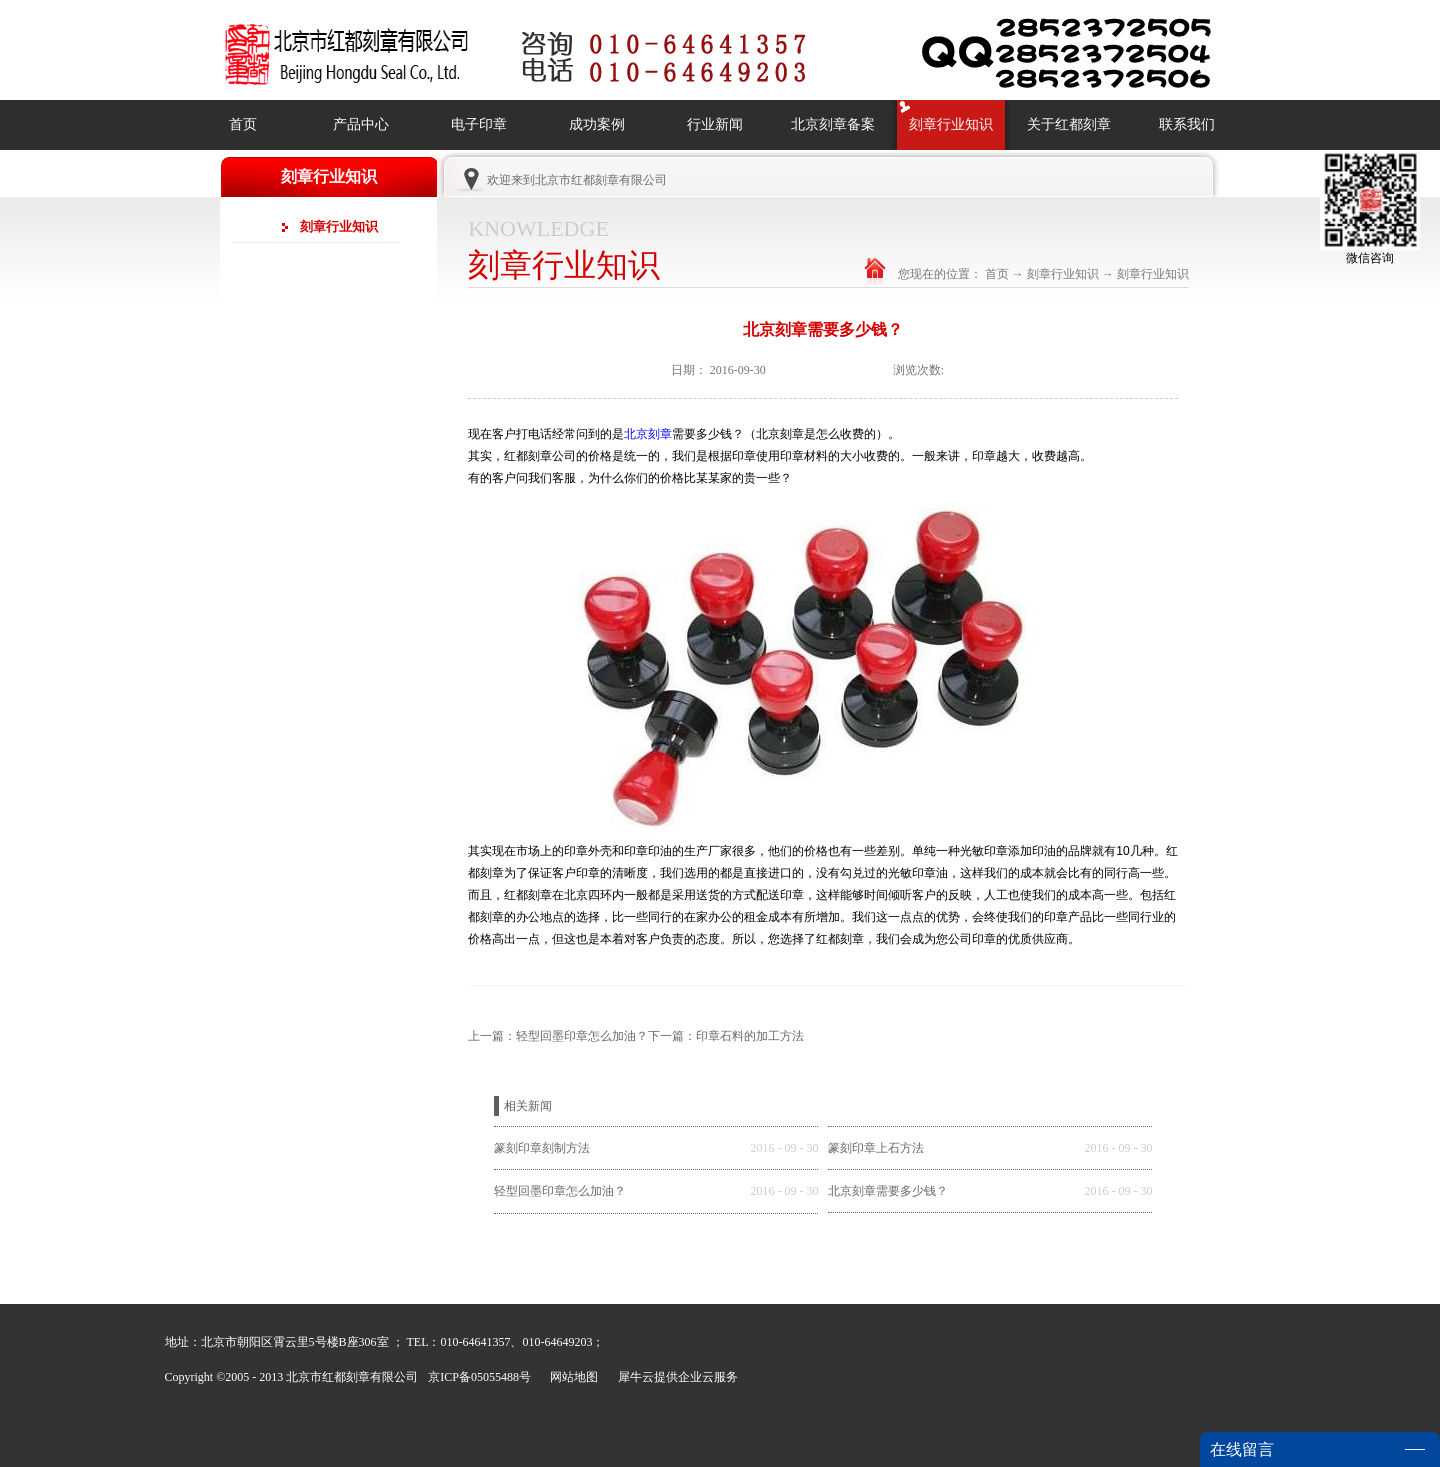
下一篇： (726, 1036)
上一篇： (558, 1036)
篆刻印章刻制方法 (542, 1148)
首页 (243, 124)
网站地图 (571, 1377)
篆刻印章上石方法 (876, 1148)
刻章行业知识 (1063, 274)
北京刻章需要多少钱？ (888, 1191)
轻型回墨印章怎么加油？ (560, 1191)
